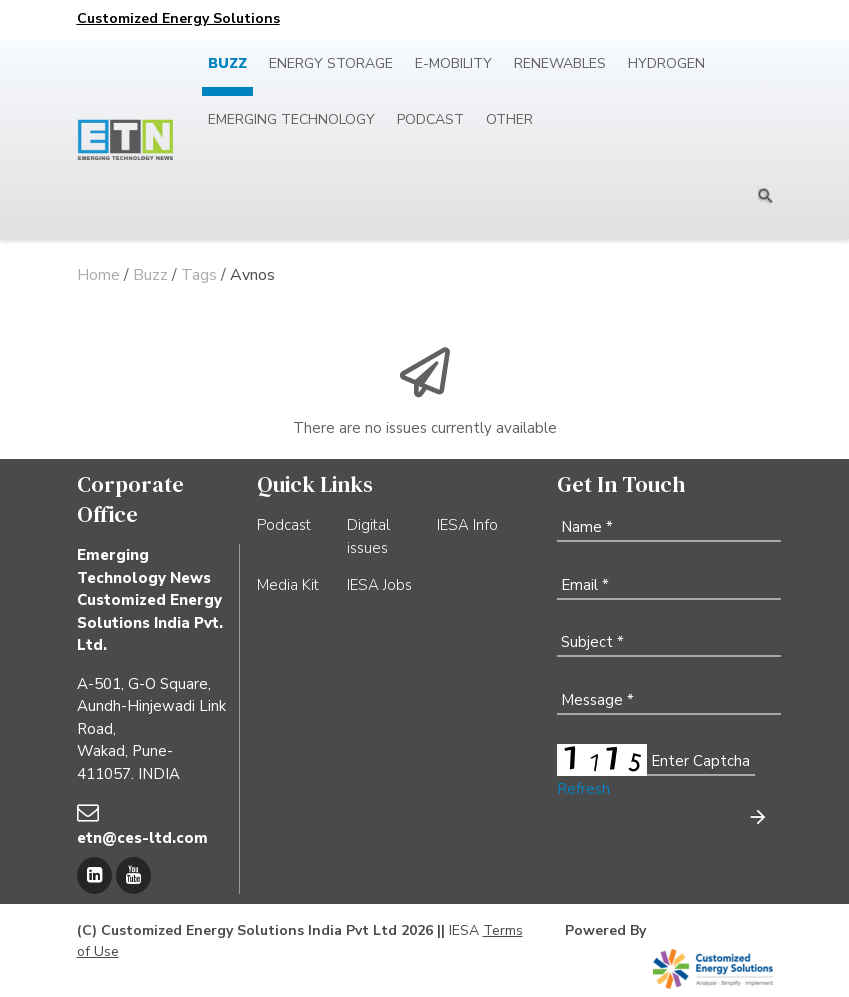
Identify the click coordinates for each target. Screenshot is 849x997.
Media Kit (288, 585)
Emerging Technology (291, 119)
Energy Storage (331, 63)
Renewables (560, 63)
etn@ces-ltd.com (142, 838)
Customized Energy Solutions (178, 18)
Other (509, 119)
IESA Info (467, 525)
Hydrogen (666, 63)
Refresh (583, 789)
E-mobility (453, 63)
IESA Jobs (379, 585)
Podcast (430, 119)
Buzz (227, 63)
